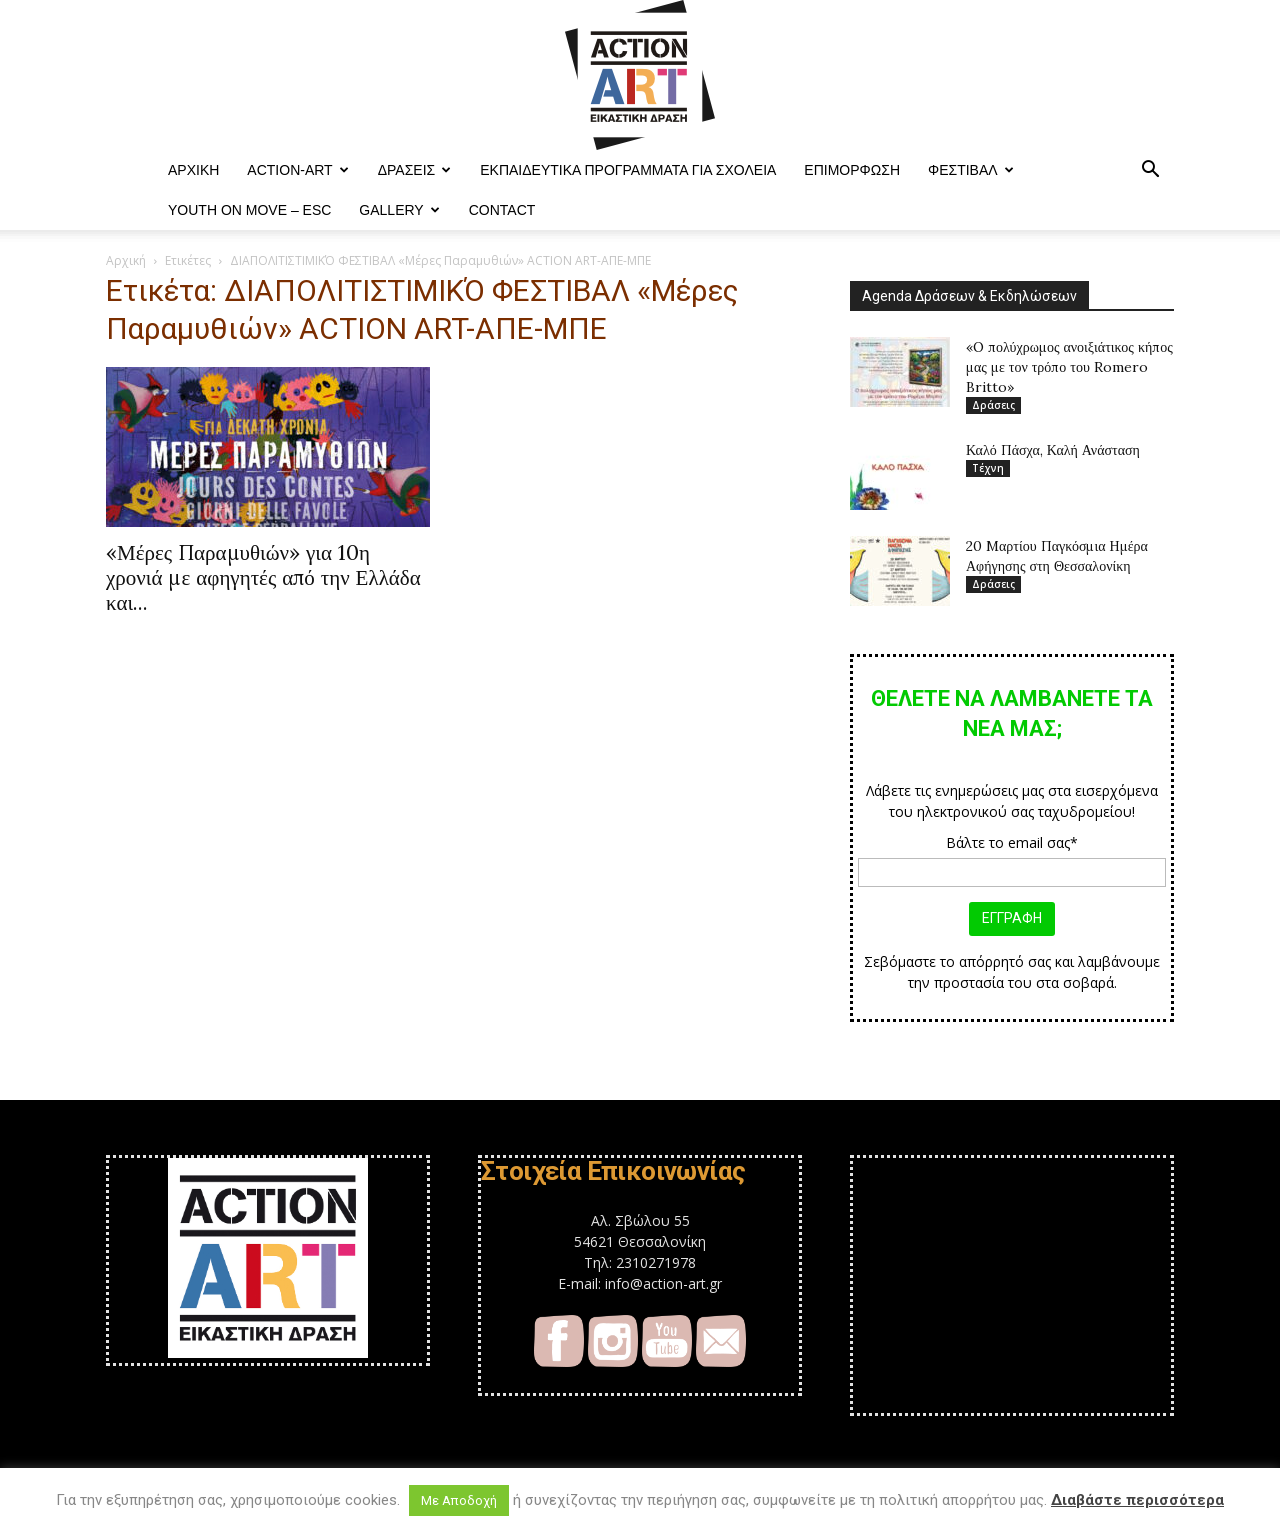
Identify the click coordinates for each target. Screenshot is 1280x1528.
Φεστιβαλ (971, 170)
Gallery (399, 210)
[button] (1150, 171)
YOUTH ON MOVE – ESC (249, 210)
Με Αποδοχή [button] (459, 1500)
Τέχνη (988, 468)
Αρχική (126, 260)
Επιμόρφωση (852, 170)
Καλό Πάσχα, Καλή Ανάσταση (1053, 450)
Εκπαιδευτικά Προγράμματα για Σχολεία (628, 170)
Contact (502, 210)
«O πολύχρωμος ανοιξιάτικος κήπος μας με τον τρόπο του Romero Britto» (1069, 367)
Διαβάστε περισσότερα (1137, 1500)
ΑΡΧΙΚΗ (193, 170)
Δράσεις (415, 170)
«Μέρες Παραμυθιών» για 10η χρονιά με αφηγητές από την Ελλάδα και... (263, 577)
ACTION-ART (297, 170)
